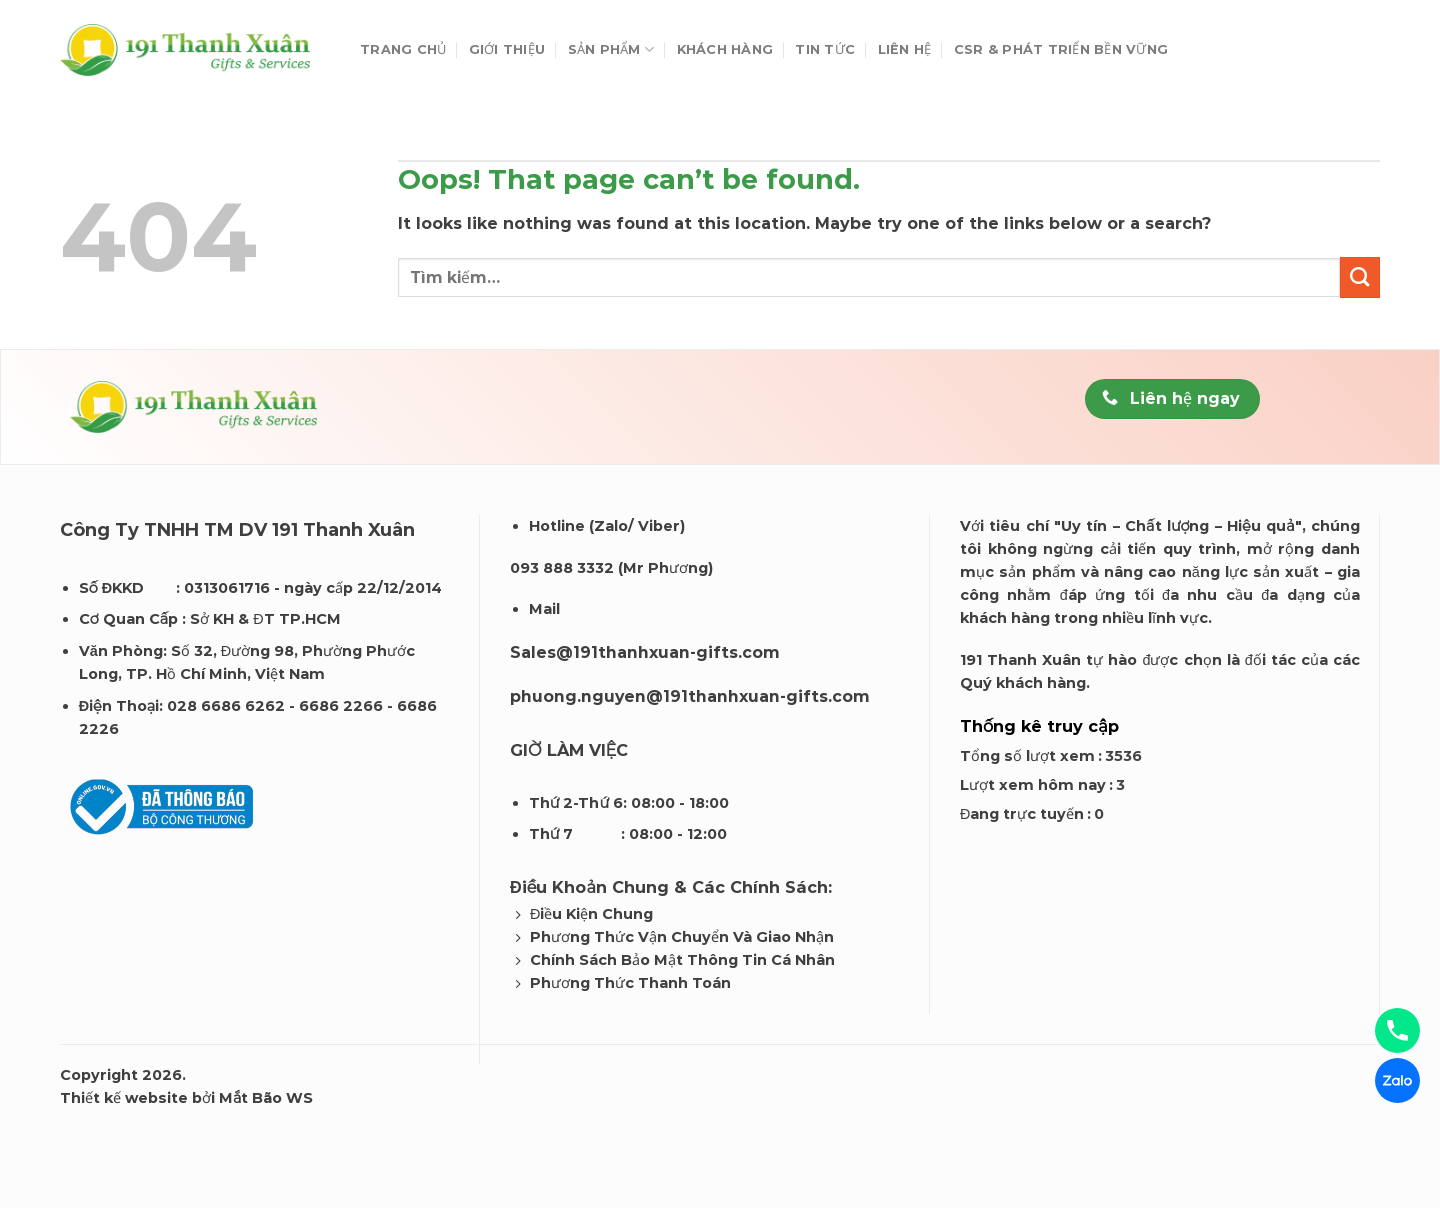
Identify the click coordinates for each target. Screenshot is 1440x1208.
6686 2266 (341, 706)
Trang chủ (403, 49)
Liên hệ (905, 49)
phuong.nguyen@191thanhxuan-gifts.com (690, 696)
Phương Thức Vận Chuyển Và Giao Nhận (682, 937)
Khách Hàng (725, 49)
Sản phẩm (611, 49)
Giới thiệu (507, 49)
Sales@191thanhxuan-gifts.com (645, 652)
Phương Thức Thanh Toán (630, 983)
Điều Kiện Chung (591, 914)
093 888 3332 (562, 568)
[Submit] (1360, 277)
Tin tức (825, 49)
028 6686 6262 (226, 706)
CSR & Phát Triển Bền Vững (1061, 49)
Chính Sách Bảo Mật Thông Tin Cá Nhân (682, 960)
